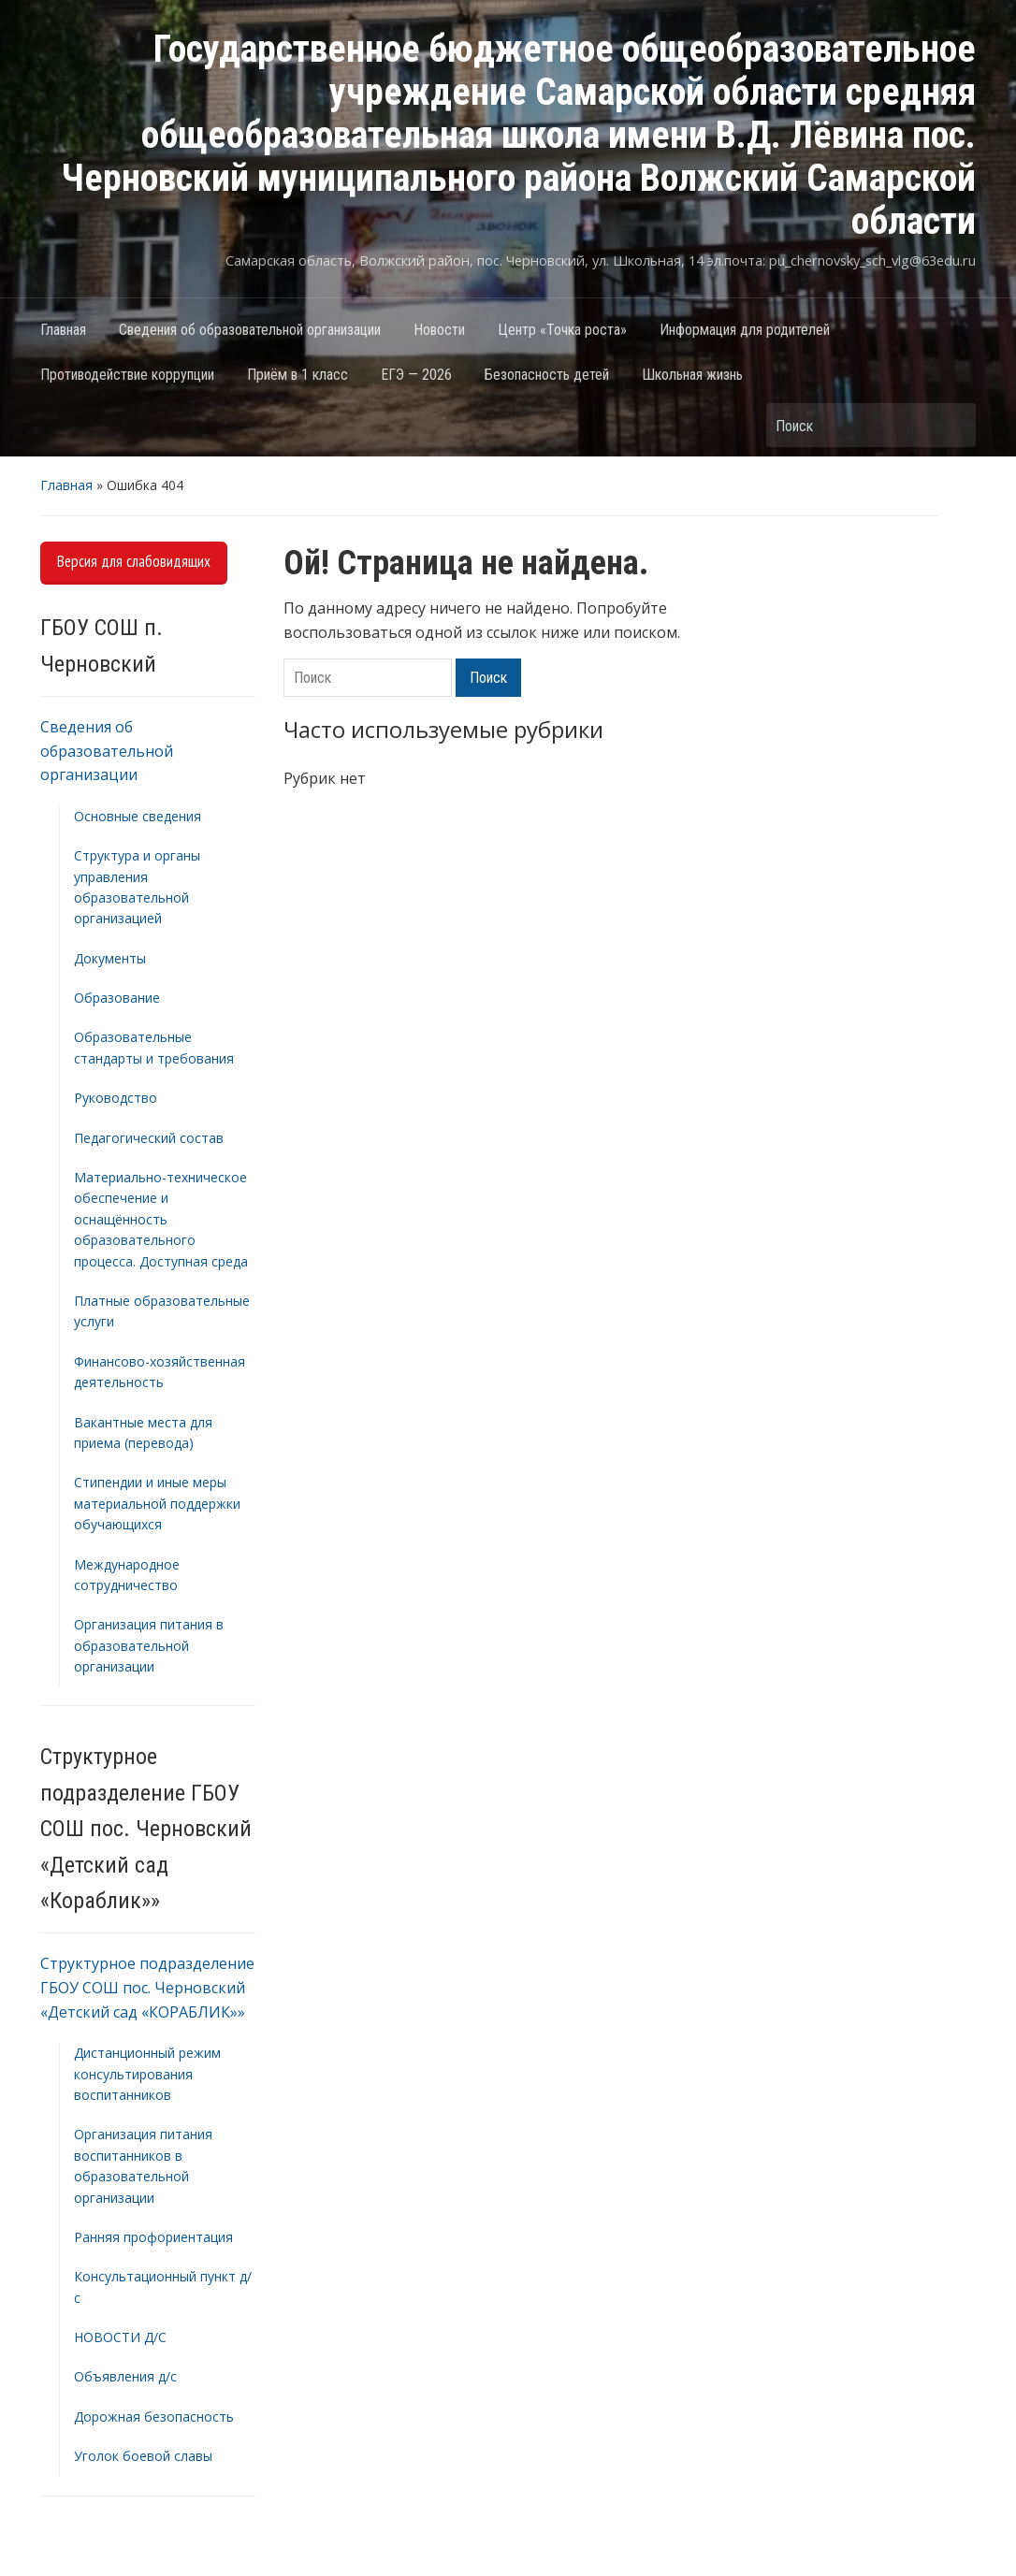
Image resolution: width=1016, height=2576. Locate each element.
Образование (117, 997)
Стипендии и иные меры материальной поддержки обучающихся (157, 1503)
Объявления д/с (125, 2376)
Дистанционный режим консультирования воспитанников (147, 2074)
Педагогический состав (149, 1138)
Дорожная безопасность (154, 2416)
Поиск (952, 425)
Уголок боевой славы (143, 2456)
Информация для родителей (745, 330)
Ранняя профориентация (153, 2237)
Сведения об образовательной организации (250, 330)
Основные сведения (137, 816)
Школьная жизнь (692, 375)
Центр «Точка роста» (562, 330)
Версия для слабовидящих (133, 561)
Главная (63, 330)
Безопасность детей (547, 375)
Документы (110, 958)
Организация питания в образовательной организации (149, 1645)
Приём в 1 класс (297, 375)
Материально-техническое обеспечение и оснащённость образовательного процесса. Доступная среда (161, 1219)
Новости (439, 330)
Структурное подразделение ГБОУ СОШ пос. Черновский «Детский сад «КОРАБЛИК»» (147, 1987)
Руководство (115, 1098)
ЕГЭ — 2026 (416, 375)
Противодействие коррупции (127, 375)
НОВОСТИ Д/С (120, 2337)
